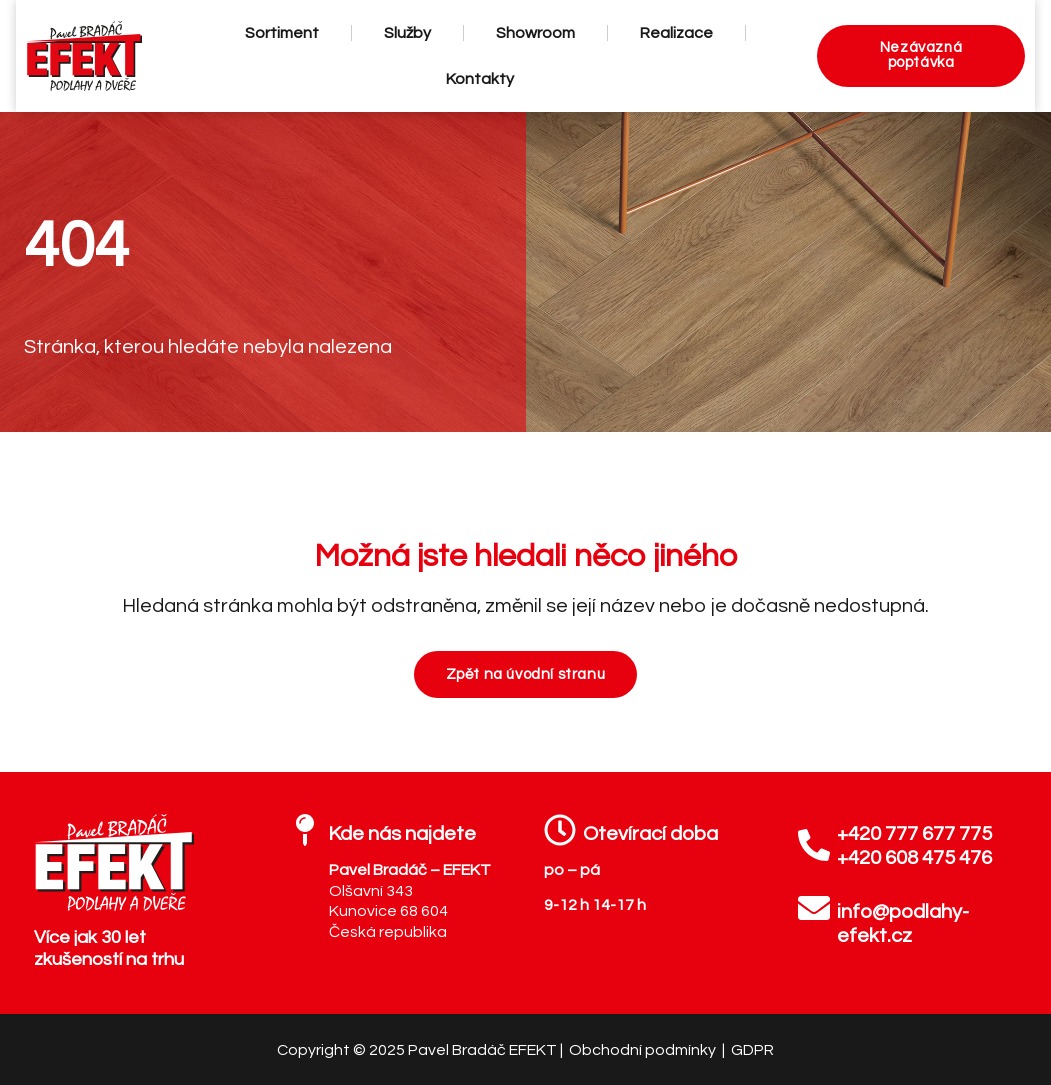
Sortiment (279, 33)
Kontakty (477, 79)
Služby (404, 33)
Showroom (532, 33)
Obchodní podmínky (644, 1050)
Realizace (673, 33)
